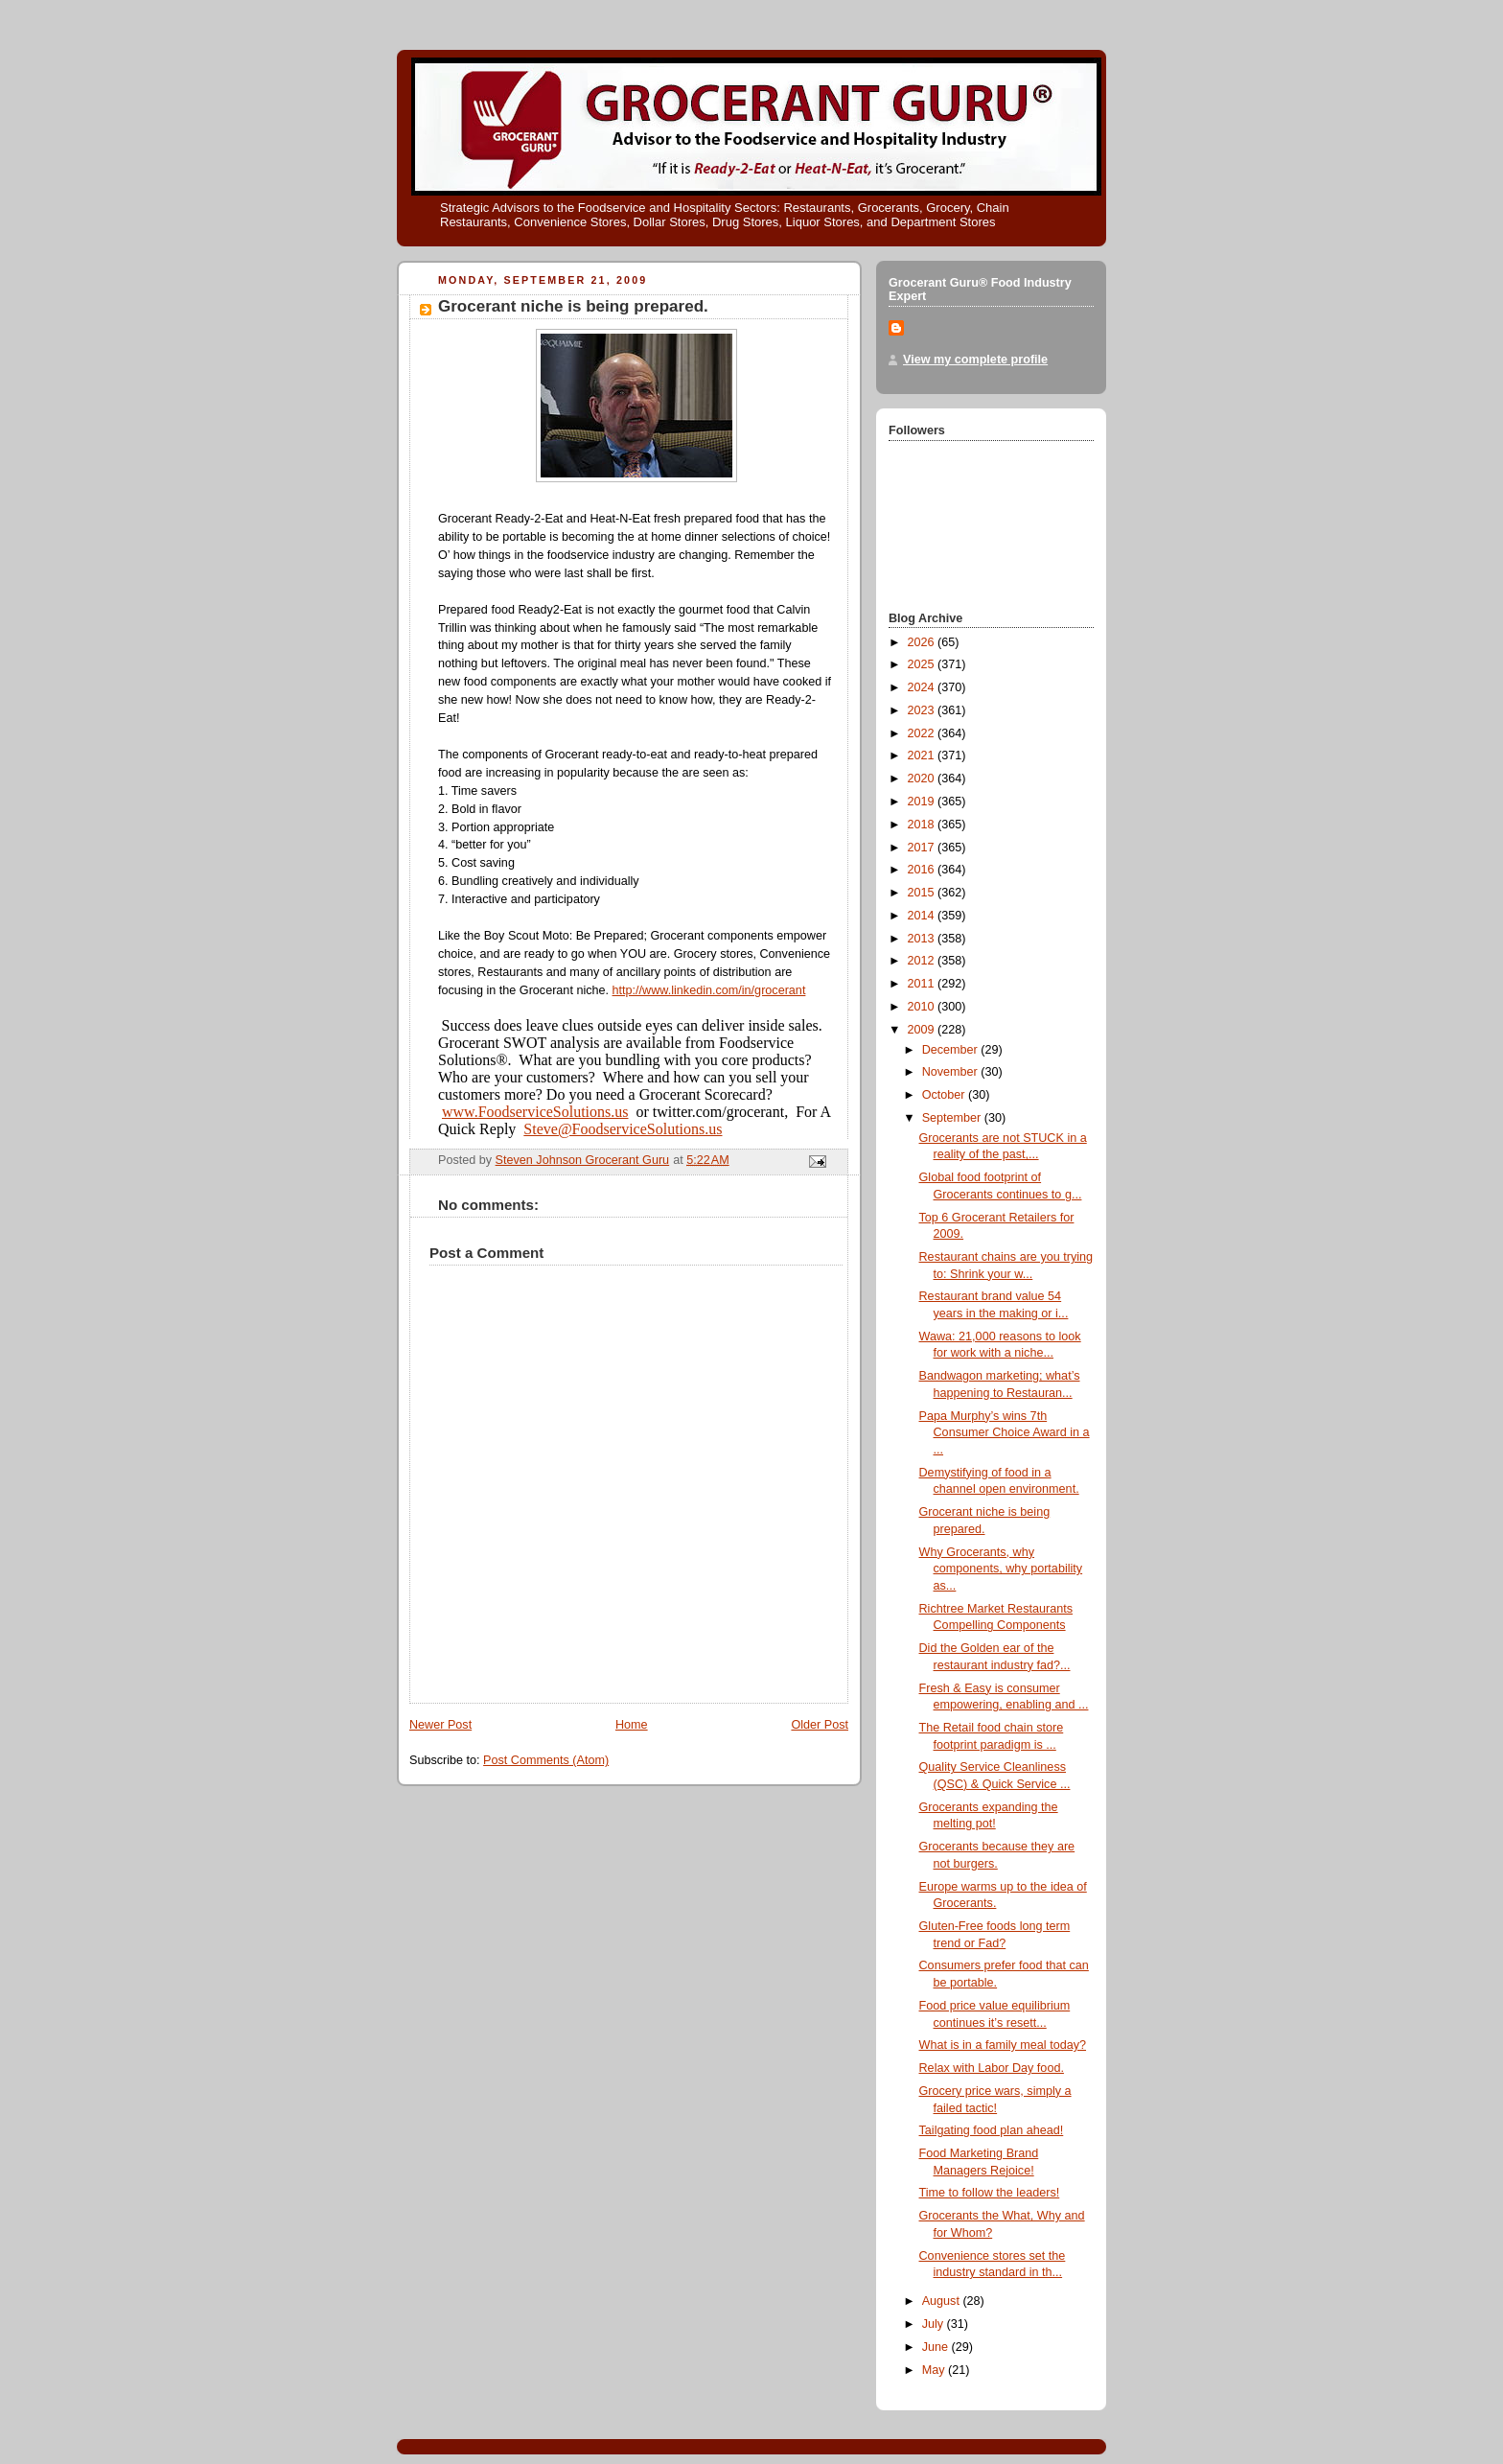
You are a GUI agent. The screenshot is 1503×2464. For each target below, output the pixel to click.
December (952, 1050)
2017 (923, 847)
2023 (923, 710)
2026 (923, 642)
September (953, 1118)
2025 (923, 664)
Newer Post (440, 1725)
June (937, 2347)
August (942, 2301)
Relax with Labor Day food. (991, 2068)
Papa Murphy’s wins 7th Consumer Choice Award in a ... (1004, 1432)
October (945, 1095)
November (952, 1072)
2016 (923, 869)
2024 (923, 687)
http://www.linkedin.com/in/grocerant (709, 990)
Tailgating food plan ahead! (991, 2130)
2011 (923, 983)
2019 (923, 801)
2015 (923, 892)
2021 (923, 755)
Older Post (819, 1725)
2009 (923, 1029)
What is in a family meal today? (1003, 2045)
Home (631, 1725)
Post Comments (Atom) (546, 1760)
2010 (923, 1006)
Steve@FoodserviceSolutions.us (622, 1129)
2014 (923, 915)
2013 (923, 938)
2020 (923, 778)
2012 (923, 960)
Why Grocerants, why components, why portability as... (1001, 1569)
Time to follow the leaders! (989, 2192)
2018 (923, 824)
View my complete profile (975, 359)
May (935, 2370)
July (934, 2324)
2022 (923, 733)
